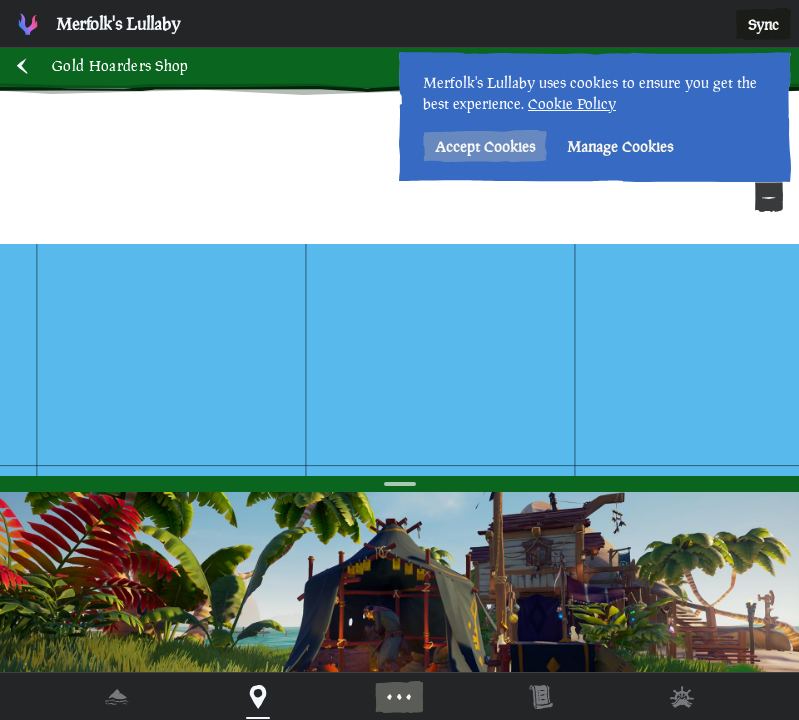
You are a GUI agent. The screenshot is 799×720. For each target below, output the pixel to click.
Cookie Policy (572, 103)
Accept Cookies (485, 146)
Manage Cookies (620, 146)
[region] (399, 360)
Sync (763, 24)
